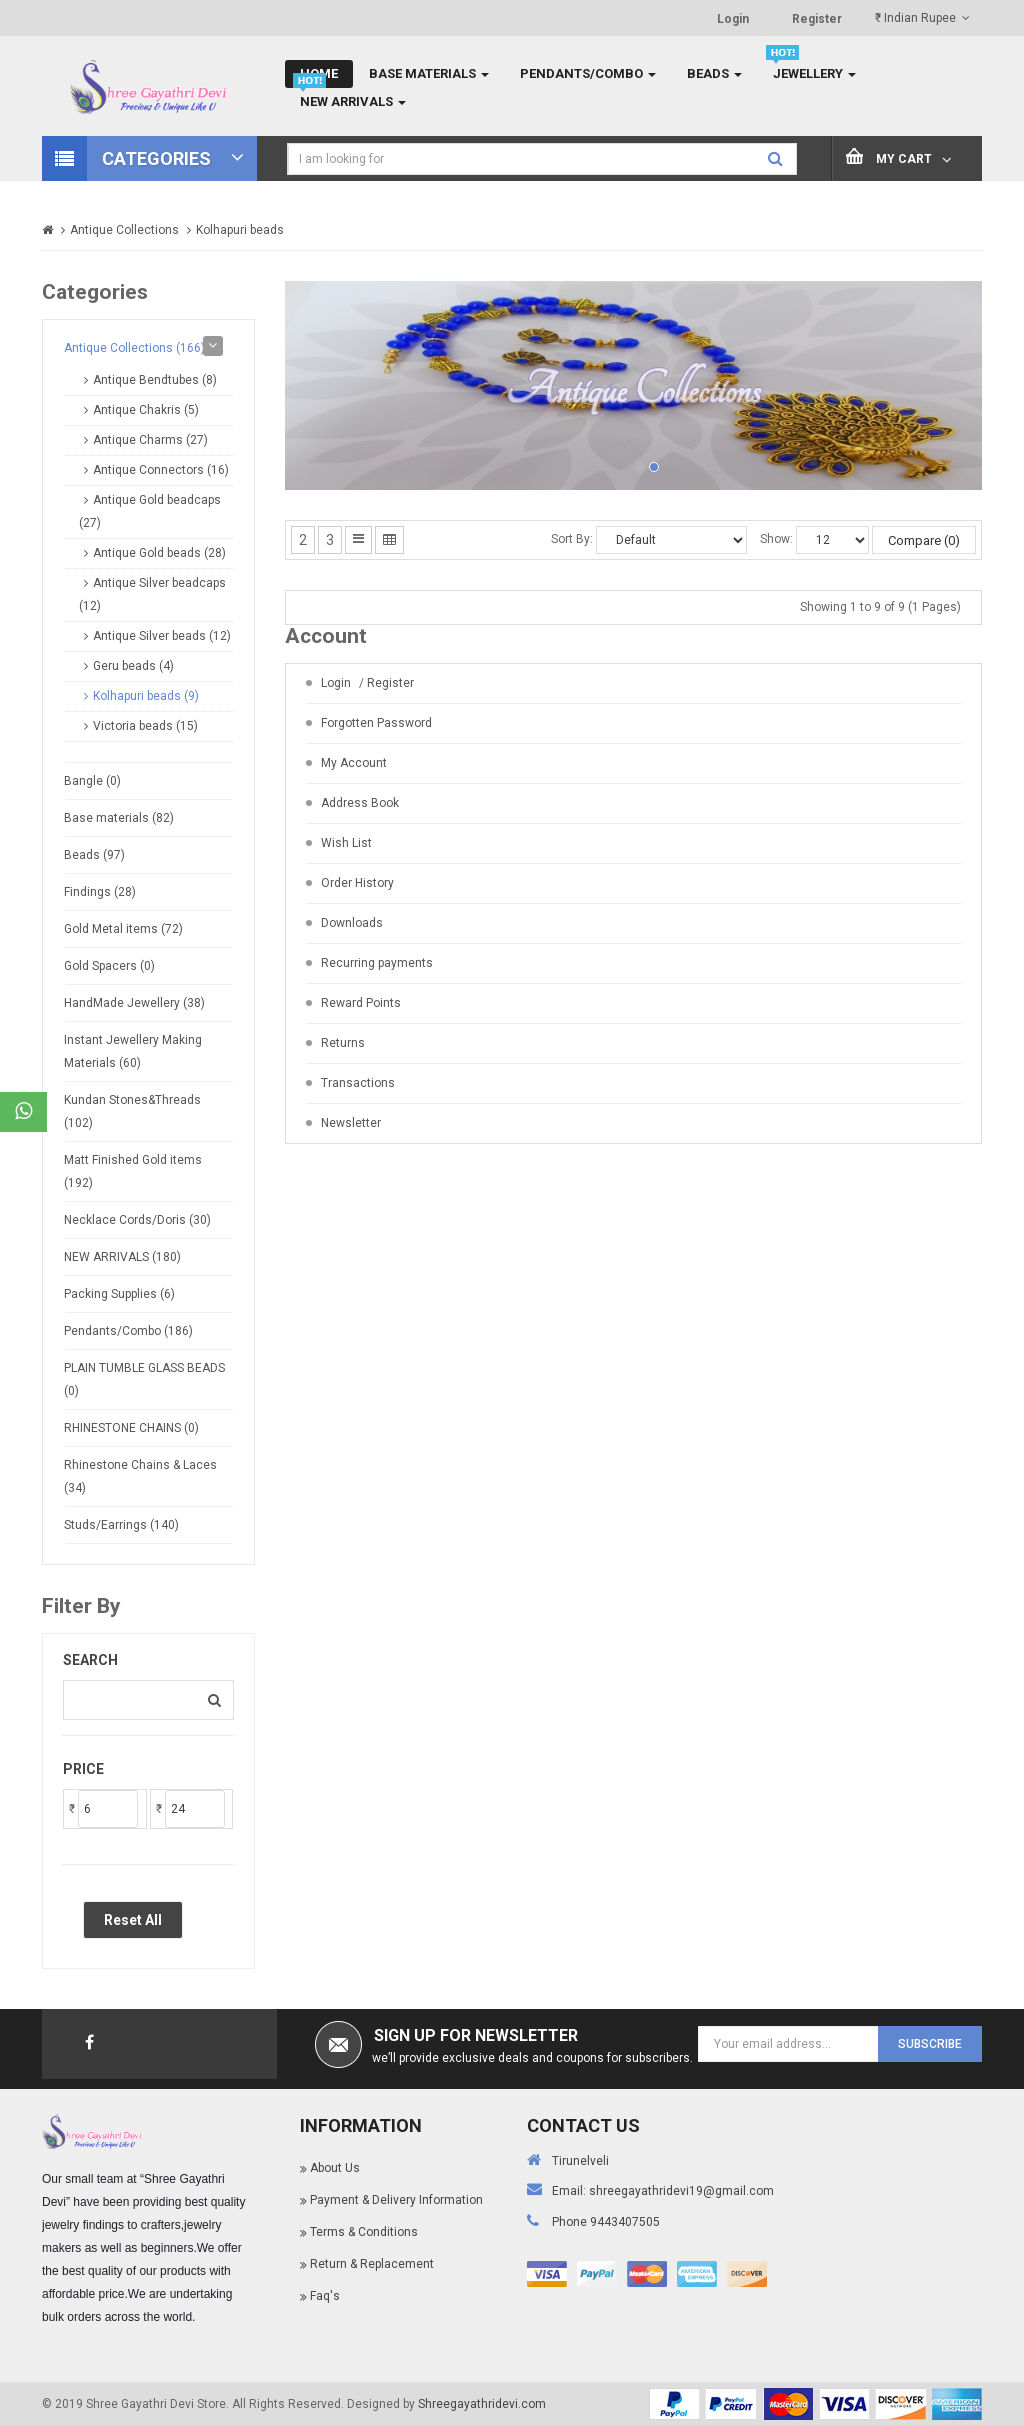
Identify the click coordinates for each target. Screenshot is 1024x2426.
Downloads (352, 923)
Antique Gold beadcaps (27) (150, 511)
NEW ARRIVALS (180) (122, 1257)
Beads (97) (94, 855)
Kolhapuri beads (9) (146, 696)
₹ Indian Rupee (922, 18)
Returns (343, 1043)
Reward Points (361, 1003)
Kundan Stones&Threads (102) (132, 1111)
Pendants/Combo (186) (128, 1331)
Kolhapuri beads (240, 230)
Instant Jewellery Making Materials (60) (133, 1051)
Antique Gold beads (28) (159, 553)
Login (733, 19)
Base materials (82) (119, 818)
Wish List (346, 843)
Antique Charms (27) (150, 440)
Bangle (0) (92, 781)
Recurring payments (377, 963)
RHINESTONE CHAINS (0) (131, 1428)
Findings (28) (100, 892)
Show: (776, 539)
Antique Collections (124, 230)
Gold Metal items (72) (123, 929)
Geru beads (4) (133, 666)
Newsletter (351, 1123)
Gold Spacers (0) (109, 966)
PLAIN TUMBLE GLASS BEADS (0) (144, 1379)
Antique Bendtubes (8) (155, 380)
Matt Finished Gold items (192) (133, 1171)
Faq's (325, 2296)
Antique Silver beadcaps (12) (152, 594)
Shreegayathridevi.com (482, 2404)
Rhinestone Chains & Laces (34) (140, 1476)
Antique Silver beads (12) (162, 636)
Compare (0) (924, 540)
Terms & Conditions (364, 2232)
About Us (335, 2168)
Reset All (133, 1920)
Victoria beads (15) (145, 726)
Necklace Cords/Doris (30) (137, 1220)
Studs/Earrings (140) (121, 1525)
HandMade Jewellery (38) (134, 1003)
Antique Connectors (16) (161, 470)
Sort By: (572, 539)
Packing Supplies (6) (119, 1294)
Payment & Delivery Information (396, 2200)
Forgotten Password (376, 723)
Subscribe (930, 2044)
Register (817, 19)
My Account (354, 763)
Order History (357, 883)
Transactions (358, 1083)
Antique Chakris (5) (146, 410)
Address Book (360, 803)
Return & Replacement (372, 2264)
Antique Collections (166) (134, 348)
